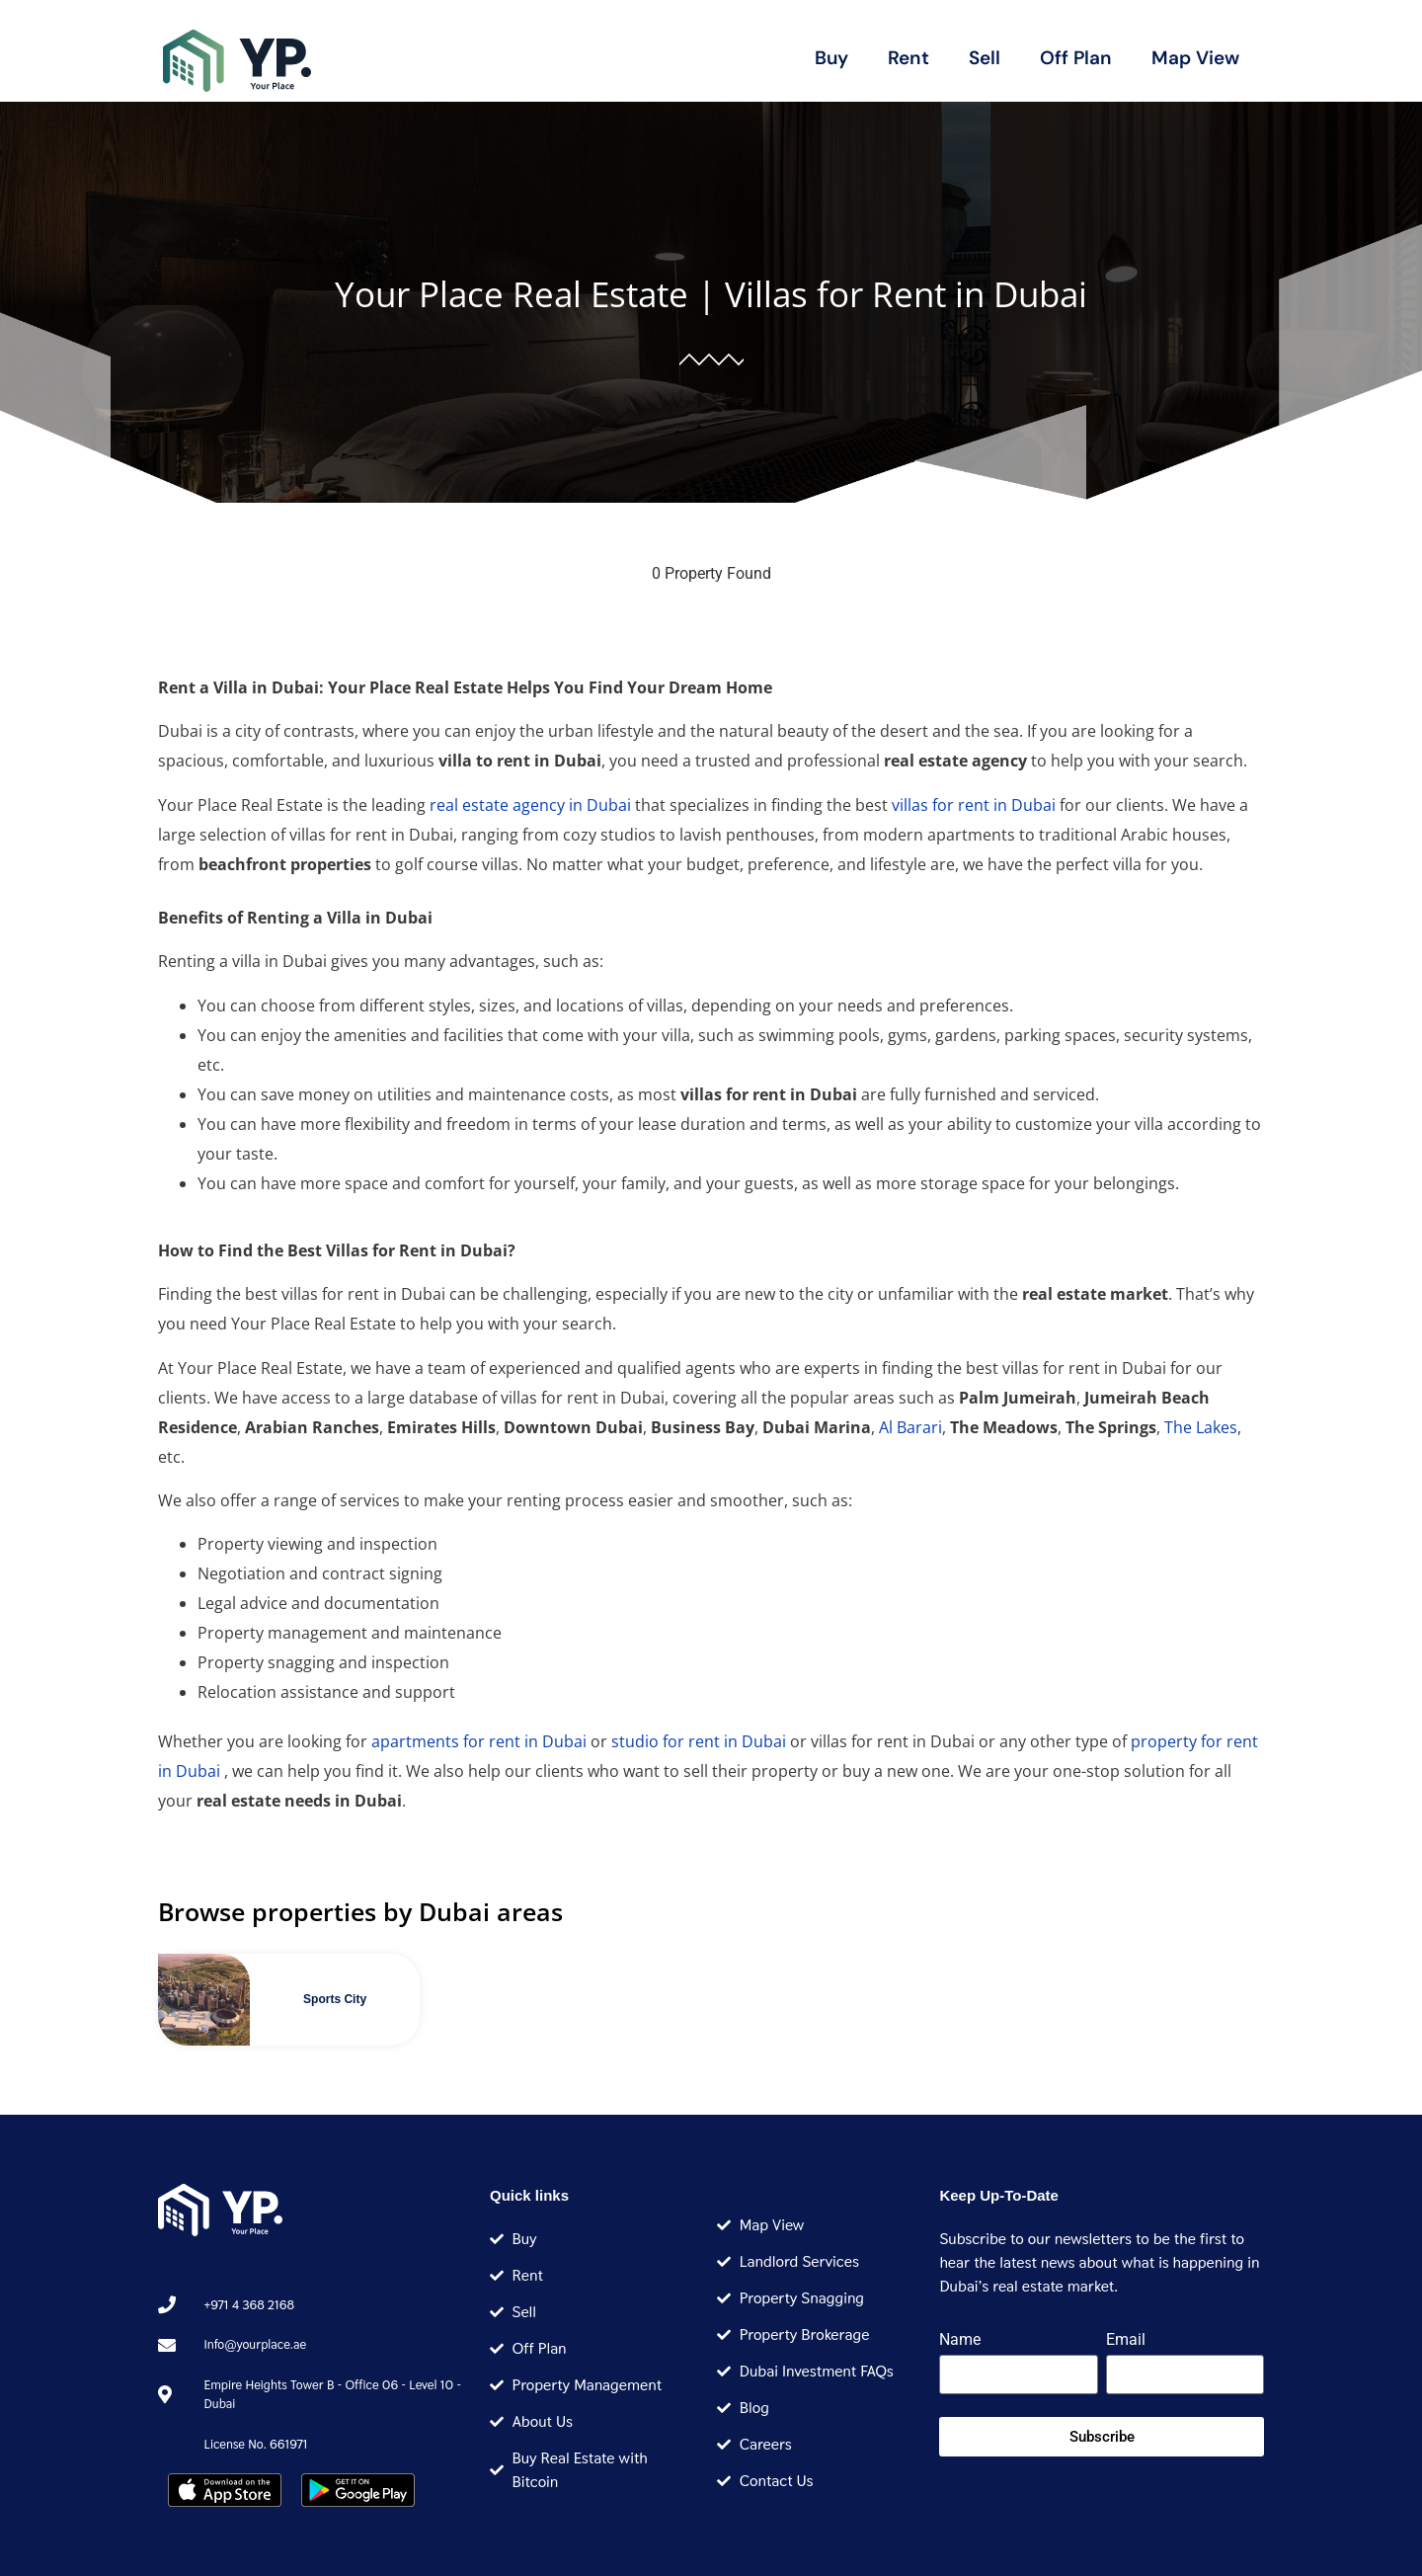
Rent (908, 57)
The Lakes (1200, 1427)
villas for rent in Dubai (974, 805)
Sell (984, 57)
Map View (1195, 57)
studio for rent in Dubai (698, 1741)
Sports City (334, 1999)
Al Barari (910, 1427)
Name (960, 2340)
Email (1126, 2340)
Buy (831, 57)
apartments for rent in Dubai (479, 1741)
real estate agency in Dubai (530, 805)
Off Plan (1076, 57)
